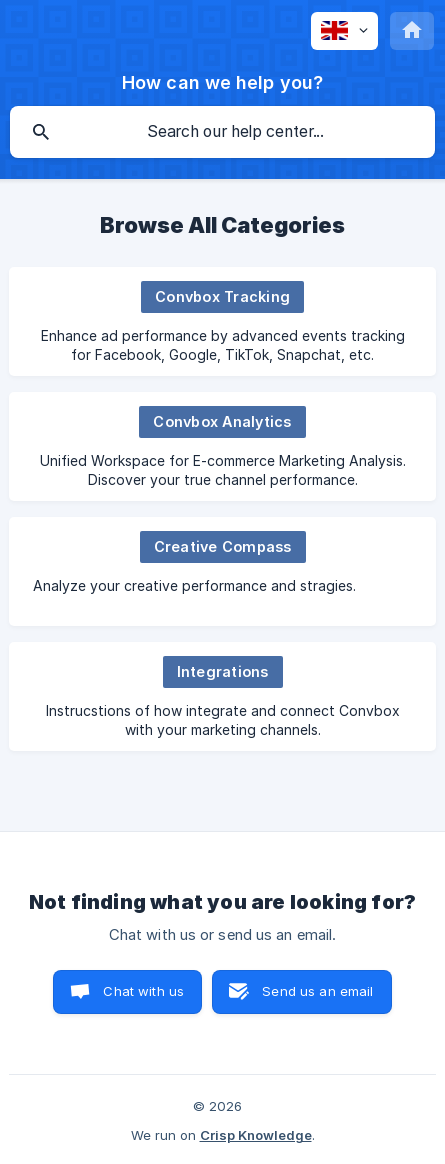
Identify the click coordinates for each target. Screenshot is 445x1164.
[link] (222, 321)
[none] (344, 31)
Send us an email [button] (317, 991)
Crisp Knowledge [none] (256, 1135)
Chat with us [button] (143, 991)
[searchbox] (222, 132)
